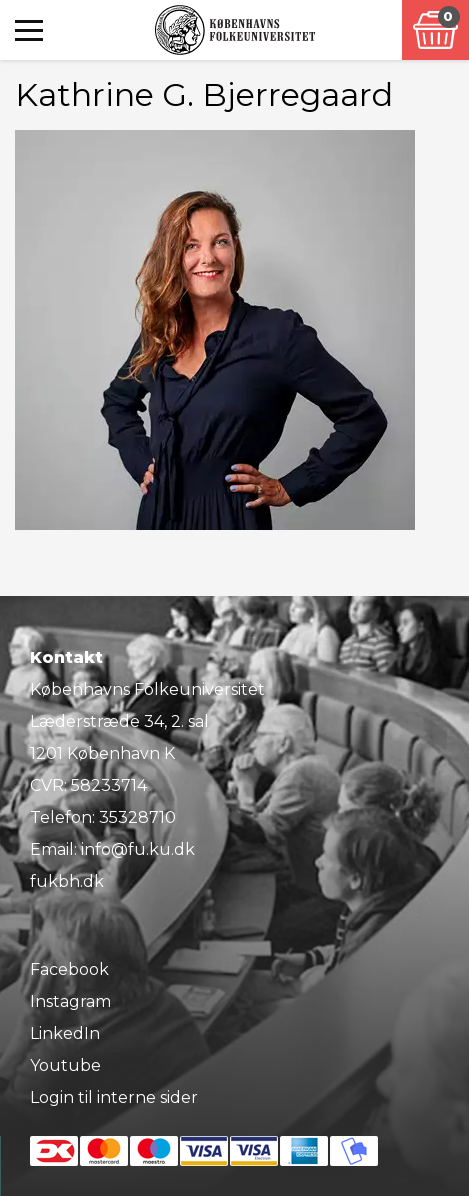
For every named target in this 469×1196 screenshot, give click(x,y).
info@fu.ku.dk (138, 849)
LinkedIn (65, 1033)
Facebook (69, 969)
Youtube (65, 1065)
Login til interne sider (114, 1097)
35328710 (137, 817)
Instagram (70, 1001)
